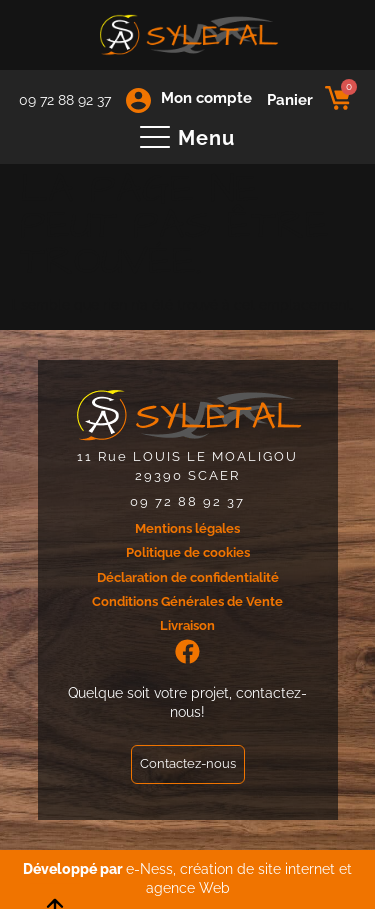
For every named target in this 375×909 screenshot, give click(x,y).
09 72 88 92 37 (65, 100)
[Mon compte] (138, 100)
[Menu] (155, 138)
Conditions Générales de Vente (187, 601)
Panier (290, 100)
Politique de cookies (188, 552)
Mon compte (206, 98)
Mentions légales (187, 528)
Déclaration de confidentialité (188, 577)
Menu (206, 138)
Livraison (187, 625)
